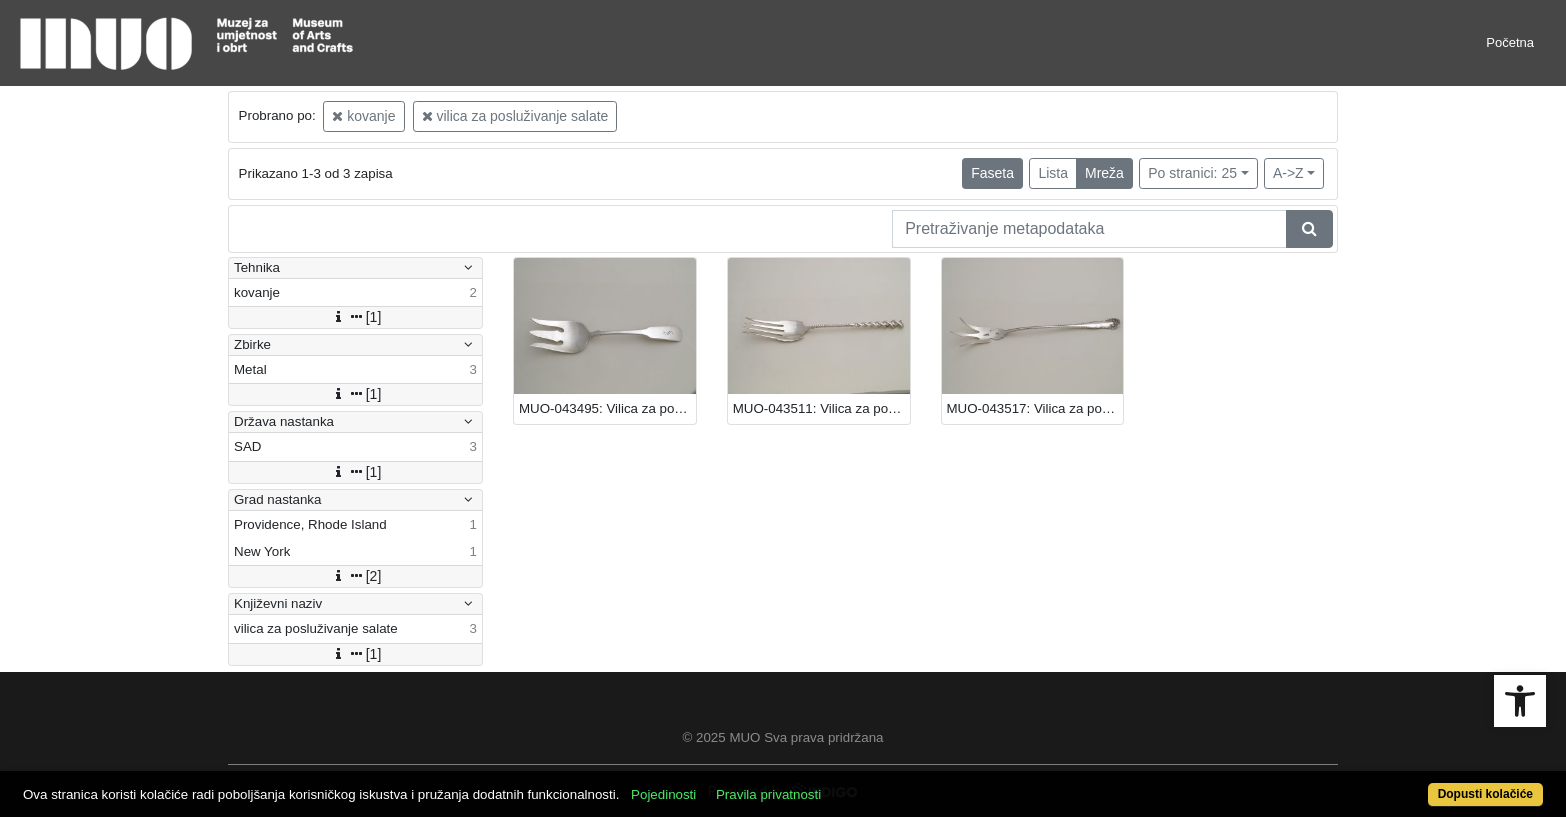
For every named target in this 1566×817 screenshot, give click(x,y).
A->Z (1288, 173)
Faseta (992, 173)
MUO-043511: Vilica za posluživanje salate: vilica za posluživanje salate (821, 408)
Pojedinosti (663, 794)
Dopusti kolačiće (1485, 794)
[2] (356, 576)
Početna (1510, 42)
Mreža (1104, 173)
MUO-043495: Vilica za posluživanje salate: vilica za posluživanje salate (607, 408)
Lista (1053, 173)
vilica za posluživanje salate (515, 116)
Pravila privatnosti (768, 794)
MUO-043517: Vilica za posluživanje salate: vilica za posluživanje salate (1035, 408)
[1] (356, 317)
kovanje (363, 116)
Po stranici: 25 (1192, 173)
